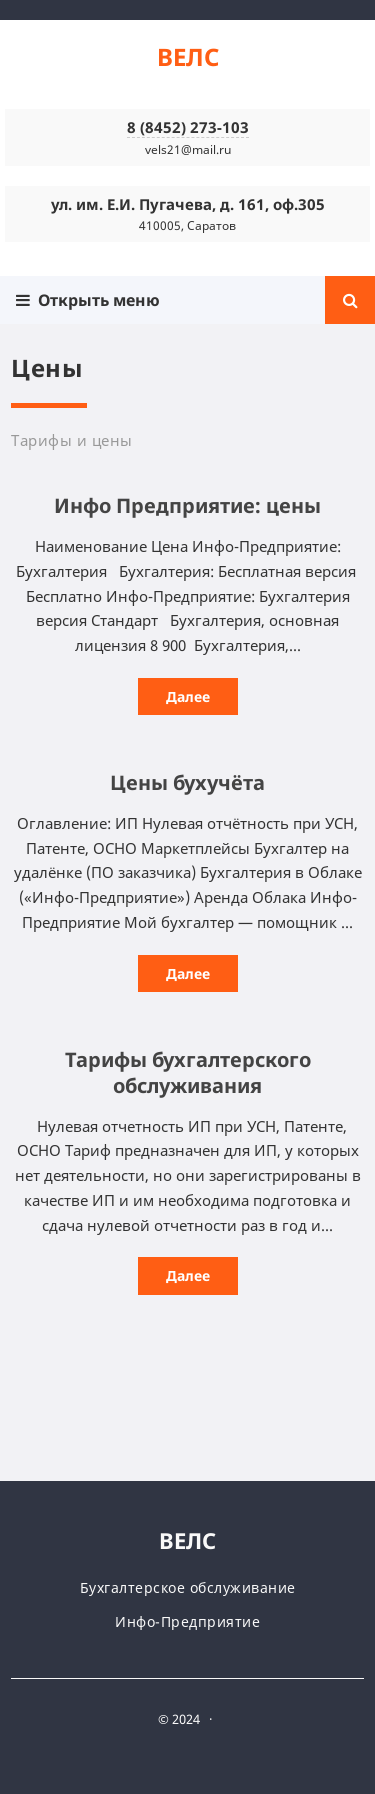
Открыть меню (88, 300)
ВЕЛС (188, 56)
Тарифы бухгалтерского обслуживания (188, 1072)
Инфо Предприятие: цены (187, 505)
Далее (188, 696)
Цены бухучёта (187, 782)
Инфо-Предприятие (187, 1621)
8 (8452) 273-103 (188, 127)
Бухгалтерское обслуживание (188, 1587)
